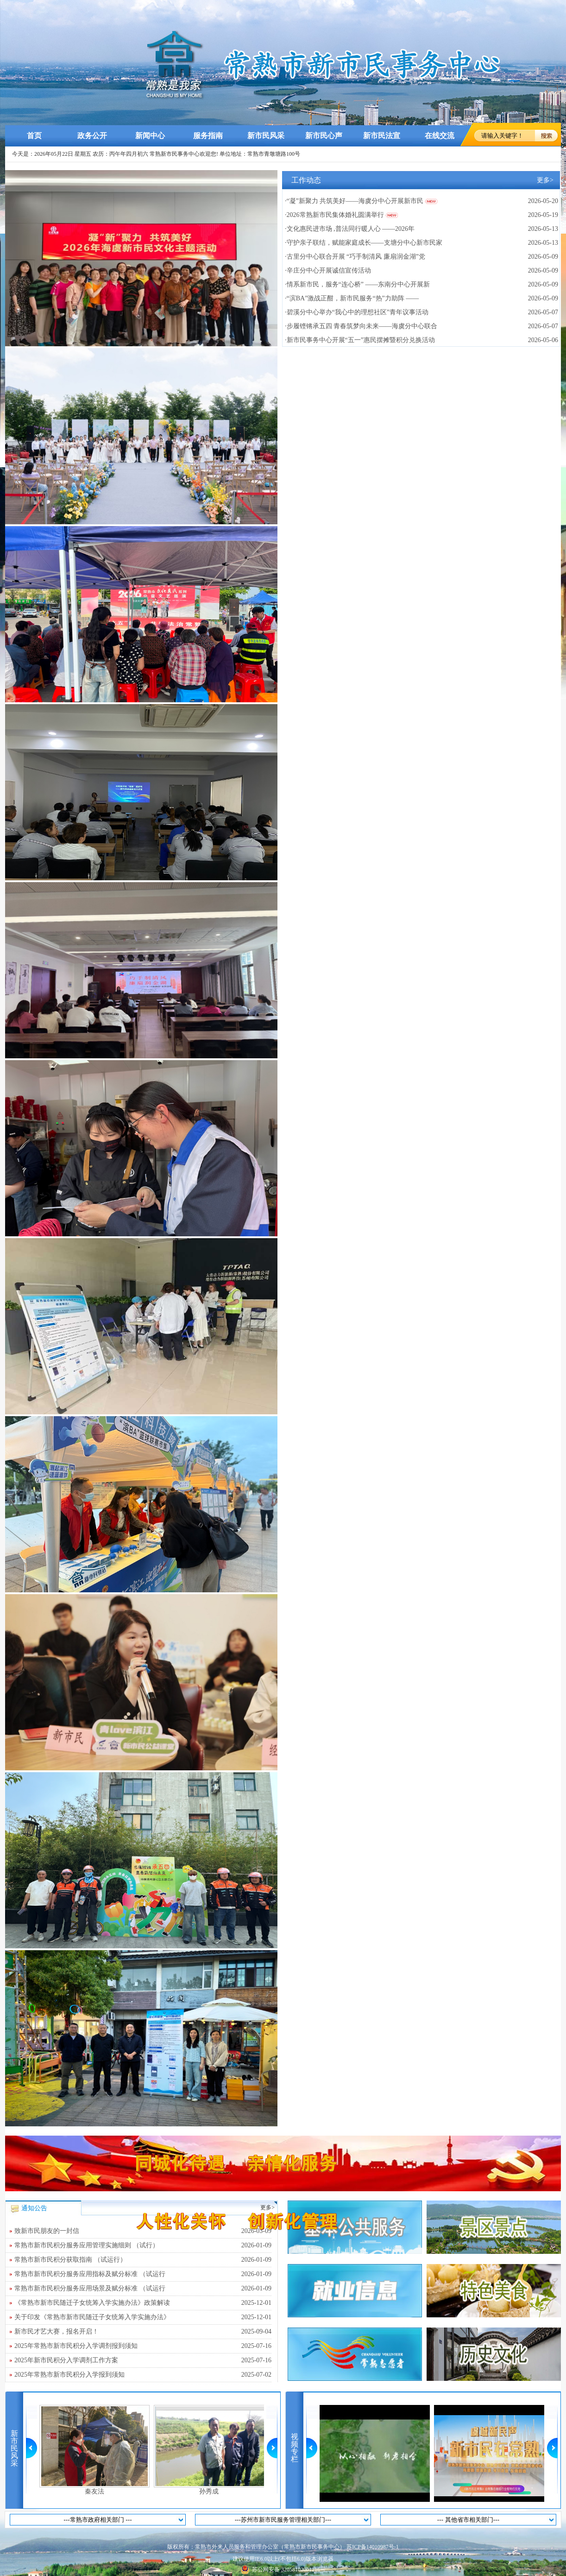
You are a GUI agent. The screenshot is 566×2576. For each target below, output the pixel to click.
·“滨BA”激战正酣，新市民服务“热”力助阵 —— (352, 298)
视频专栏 (294, 2448)
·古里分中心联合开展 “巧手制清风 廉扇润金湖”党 (355, 256)
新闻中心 (150, 136)
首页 (34, 136)
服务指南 (208, 136)
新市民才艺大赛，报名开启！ (142, 2332)
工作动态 (306, 180)
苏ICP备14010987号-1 (372, 2547)
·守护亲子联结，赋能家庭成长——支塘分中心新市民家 (363, 242)
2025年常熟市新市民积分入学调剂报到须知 (142, 2346)
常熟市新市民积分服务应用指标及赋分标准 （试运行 (142, 2274)
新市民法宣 (381, 136)
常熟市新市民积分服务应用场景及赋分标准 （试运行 (142, 2289)
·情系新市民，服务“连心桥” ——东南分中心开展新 (357, 284)
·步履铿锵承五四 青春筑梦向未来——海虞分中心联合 (361, 326)
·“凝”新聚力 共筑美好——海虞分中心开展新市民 (354, 200)
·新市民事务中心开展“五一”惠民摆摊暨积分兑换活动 (360, 340)
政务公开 (92, 136)
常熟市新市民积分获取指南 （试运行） (142, 2260)
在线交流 (439, 136)
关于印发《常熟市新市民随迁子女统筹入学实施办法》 (142, 2317)
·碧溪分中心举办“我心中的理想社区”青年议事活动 (356, 312)
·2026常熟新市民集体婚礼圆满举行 (334, 214)
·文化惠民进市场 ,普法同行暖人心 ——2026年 (350, 228)
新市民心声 (323, 136)
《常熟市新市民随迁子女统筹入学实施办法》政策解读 (142, 2303)
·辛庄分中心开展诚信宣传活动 (328, 270)
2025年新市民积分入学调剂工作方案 (142, 2360)
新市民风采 (265, 136)
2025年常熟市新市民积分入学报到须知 (142, 2375)
